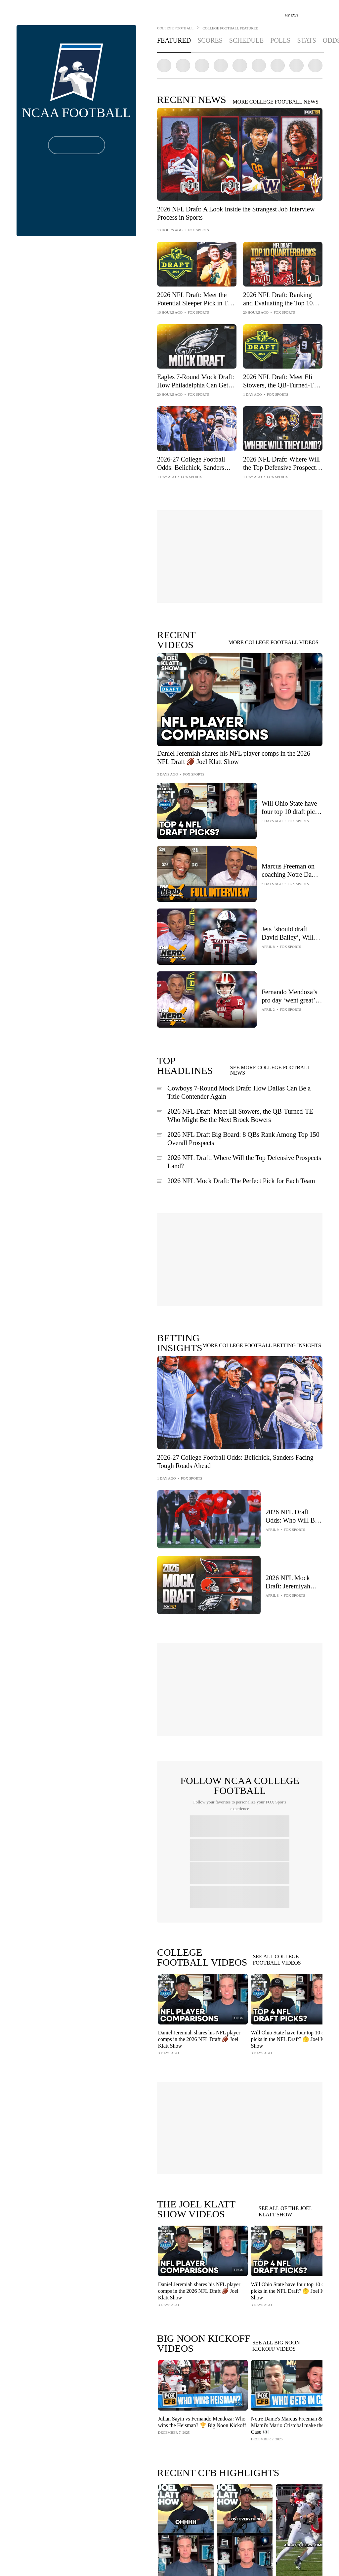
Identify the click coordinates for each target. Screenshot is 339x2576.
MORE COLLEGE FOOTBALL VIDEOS (273, 642)
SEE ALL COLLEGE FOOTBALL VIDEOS (277, 1960)
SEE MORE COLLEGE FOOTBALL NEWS (270, 1070)
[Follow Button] (76, 145)
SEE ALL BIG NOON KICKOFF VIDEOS (276, 2346)
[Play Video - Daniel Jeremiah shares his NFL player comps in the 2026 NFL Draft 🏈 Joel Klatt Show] (202, 1999)
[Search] (308, 13)
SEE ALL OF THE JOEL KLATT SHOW (285, 2211)
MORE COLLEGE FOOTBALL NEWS (275, 102)
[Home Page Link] (22, 12)
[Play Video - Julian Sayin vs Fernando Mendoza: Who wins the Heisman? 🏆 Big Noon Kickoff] (202, 2385)
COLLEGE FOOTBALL (175, 28)
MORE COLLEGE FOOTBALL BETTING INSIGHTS (261, 1345)
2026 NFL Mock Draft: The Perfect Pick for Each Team (241, 1180)
